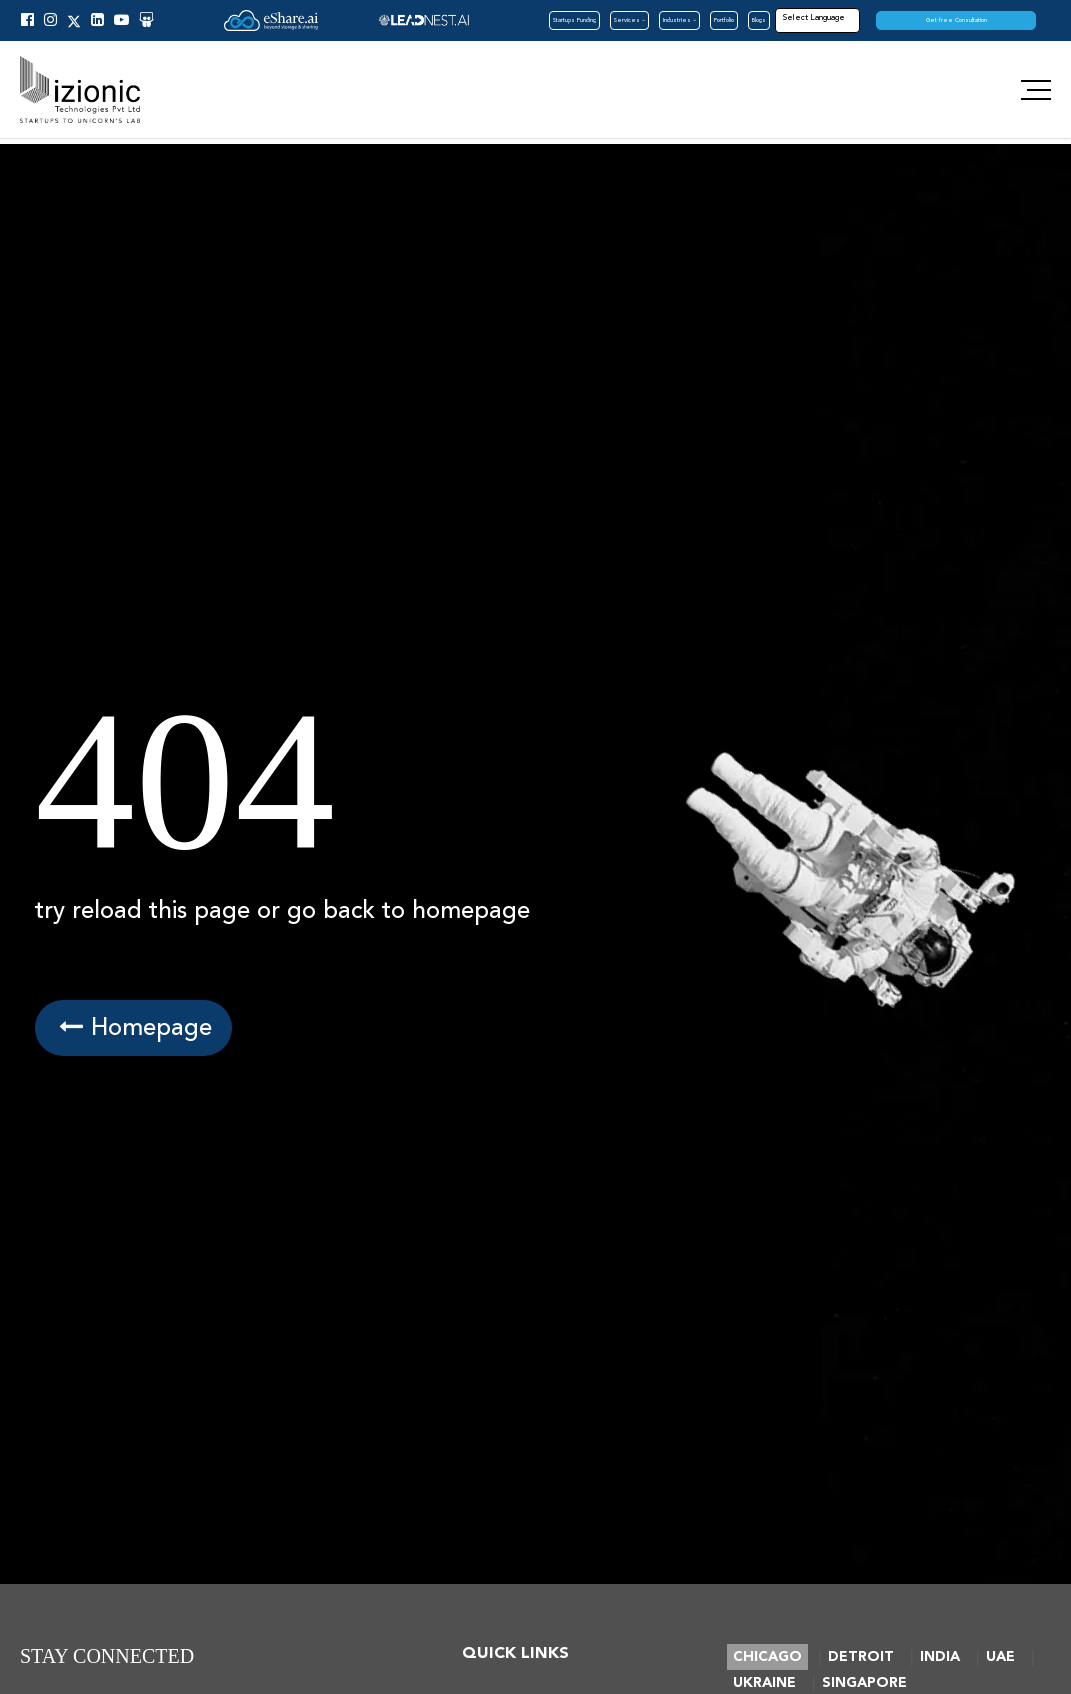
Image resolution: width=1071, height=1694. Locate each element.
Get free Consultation (956, 20)
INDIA (940, 1657)
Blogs (759, 20)
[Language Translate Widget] (840, 17)
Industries (679, 20)
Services (629, 20)
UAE (1000, 1657)
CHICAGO (767, 1657)
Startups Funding (574, 20)
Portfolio (724, 20)
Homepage (133, 1027)
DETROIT (861, 1657)
